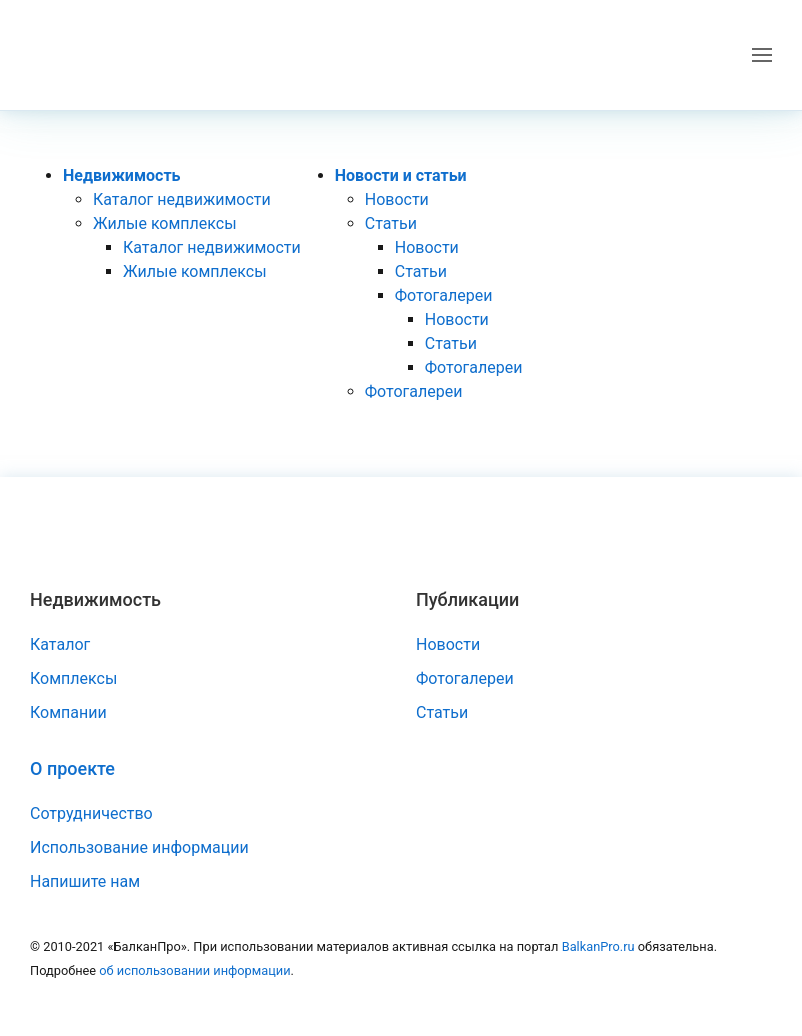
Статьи (391, 223)
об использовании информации (194, 970)
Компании (68, 712)
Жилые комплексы (165, 223)
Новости (397, 199)
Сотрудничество (91, 813)
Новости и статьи (401, 175)
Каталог (60, 644)
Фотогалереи (444, 295)
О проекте (72, 768)
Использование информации (139, 847)
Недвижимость (122, 175)
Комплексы (73, 678)
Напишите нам (85, 881)
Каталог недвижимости (182, 199)
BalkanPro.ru (598, 946)
